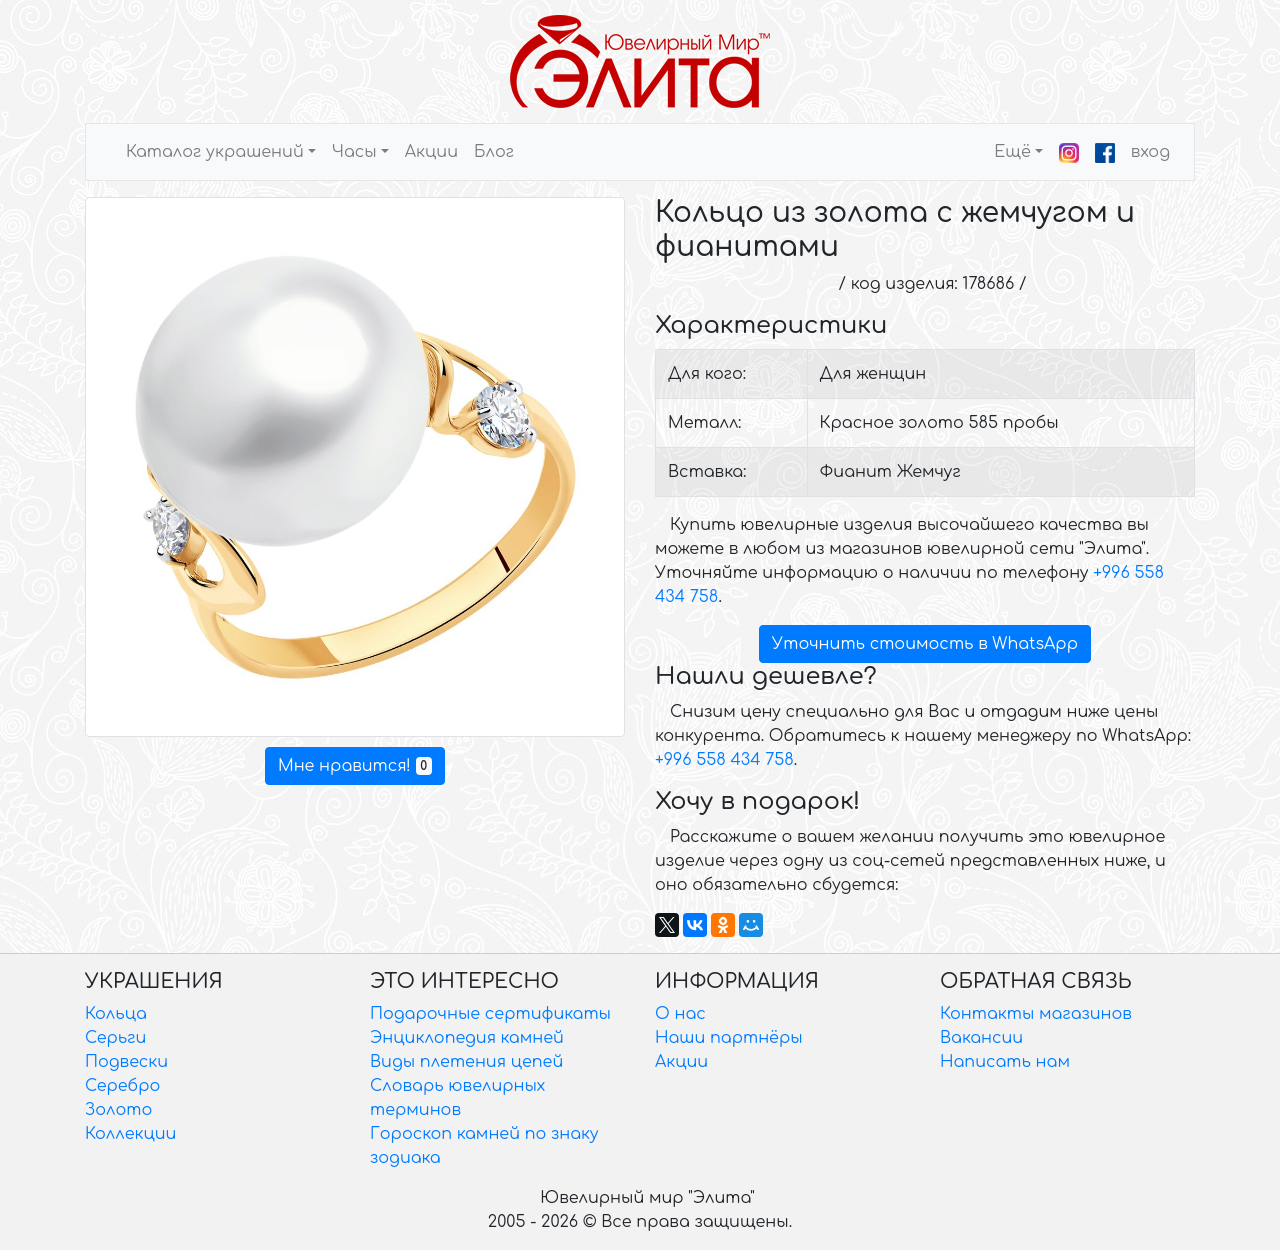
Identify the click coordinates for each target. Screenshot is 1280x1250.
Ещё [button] (1012, 152)
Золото (118, 1110)
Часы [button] (354, 152)
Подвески (126, 1062)
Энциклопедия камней (467, 1038)
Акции (431, 152)
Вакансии (981, 1038)
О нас (680, 1014)
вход (1150, 152)
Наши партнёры (729, 1038)
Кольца (116, 1014)
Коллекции (130, 1134)
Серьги (115, 1038)
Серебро (122, 1086)
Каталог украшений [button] (215, 152)
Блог (494, 152)
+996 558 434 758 (724, 760)
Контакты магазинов (1036, 1014)
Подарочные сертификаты (490, 1014)
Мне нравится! (355, 766)
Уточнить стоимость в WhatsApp (925, 644)
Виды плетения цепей (466, 1062)
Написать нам (1005, 1062)
